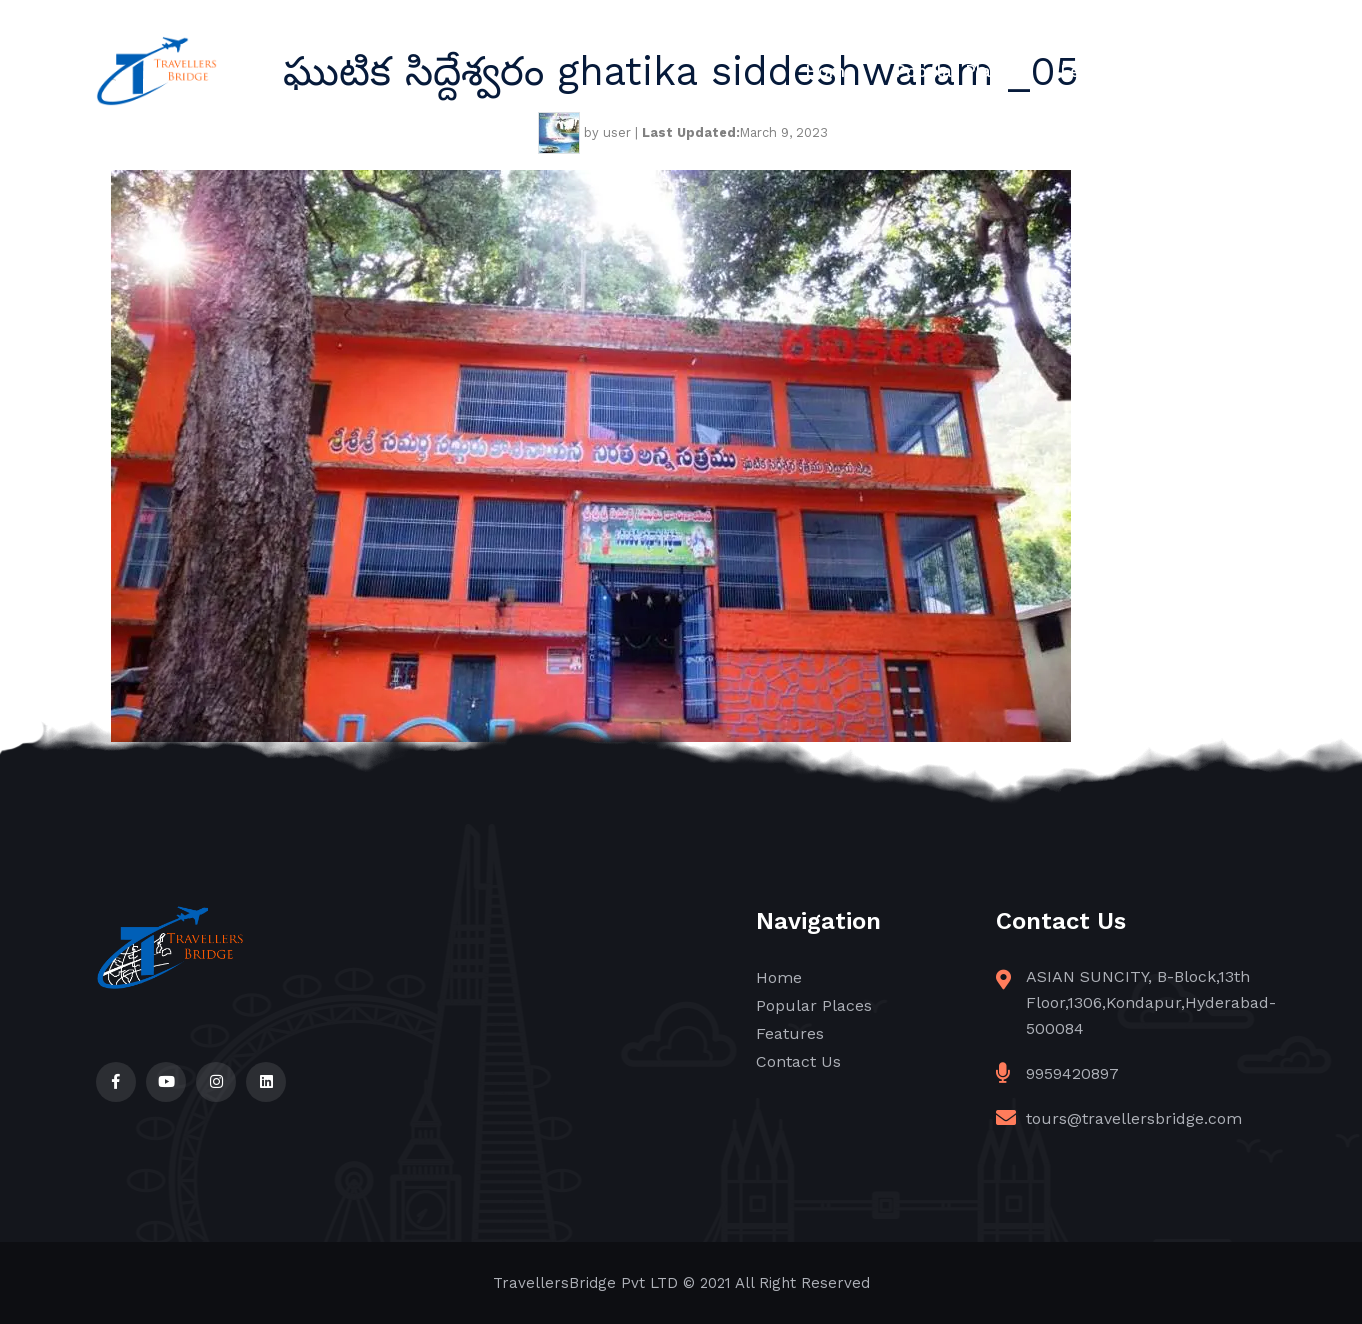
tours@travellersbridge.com (1134, 1118)
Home (830, 71)
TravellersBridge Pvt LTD (585, 1283)
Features (1096, 71)
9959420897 (1072, 1073)
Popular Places (957, 71)
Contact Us (1219, 71)
